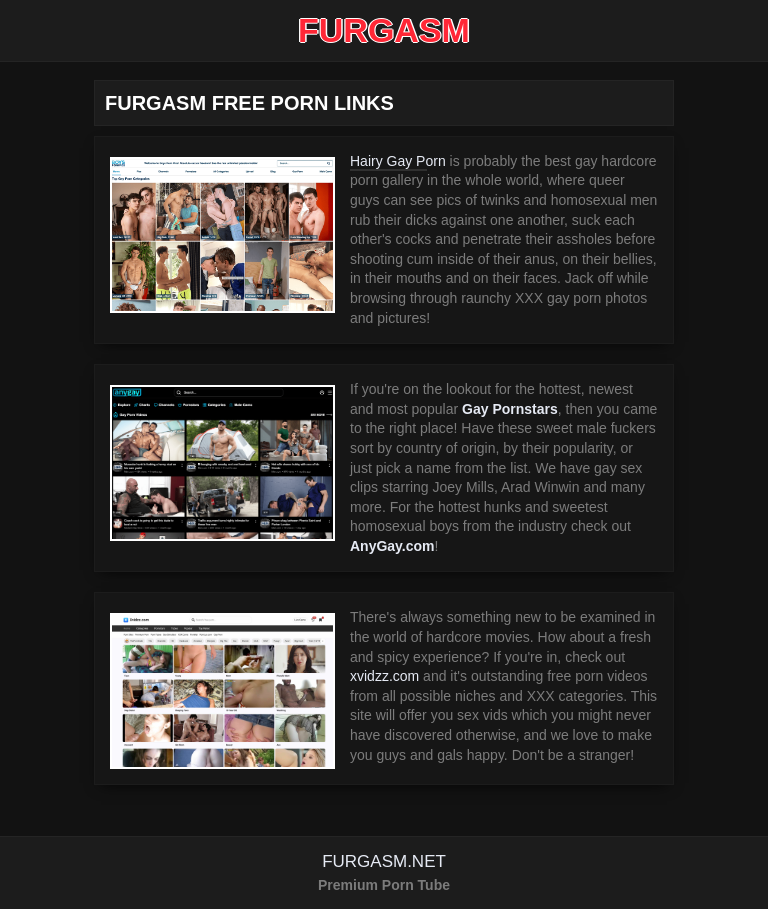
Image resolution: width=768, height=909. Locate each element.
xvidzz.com (384, 676)
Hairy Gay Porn (398, 161)
